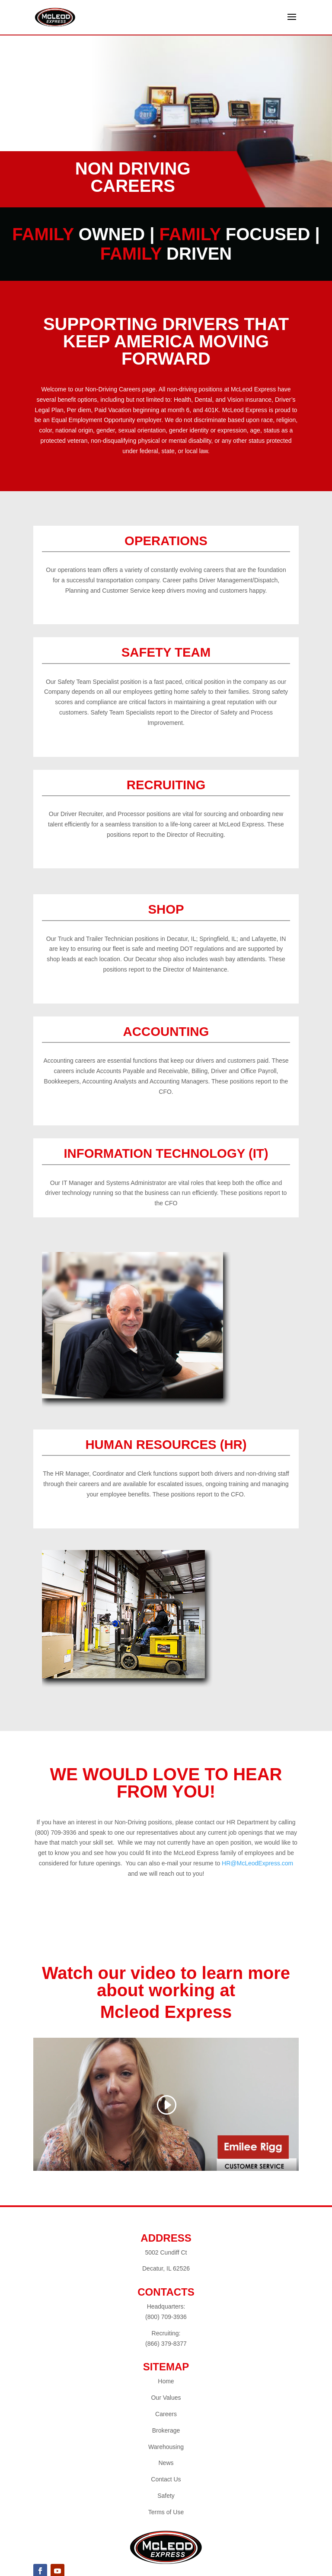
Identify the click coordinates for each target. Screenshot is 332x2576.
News (165, 2462)
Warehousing (166, 2446)
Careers (166, 2414)
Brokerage (166, 2430)
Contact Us (166, 2479)
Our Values (166, 2397)
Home (166, 2381)
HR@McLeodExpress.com (257, 1863)
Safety (166, 2495)
